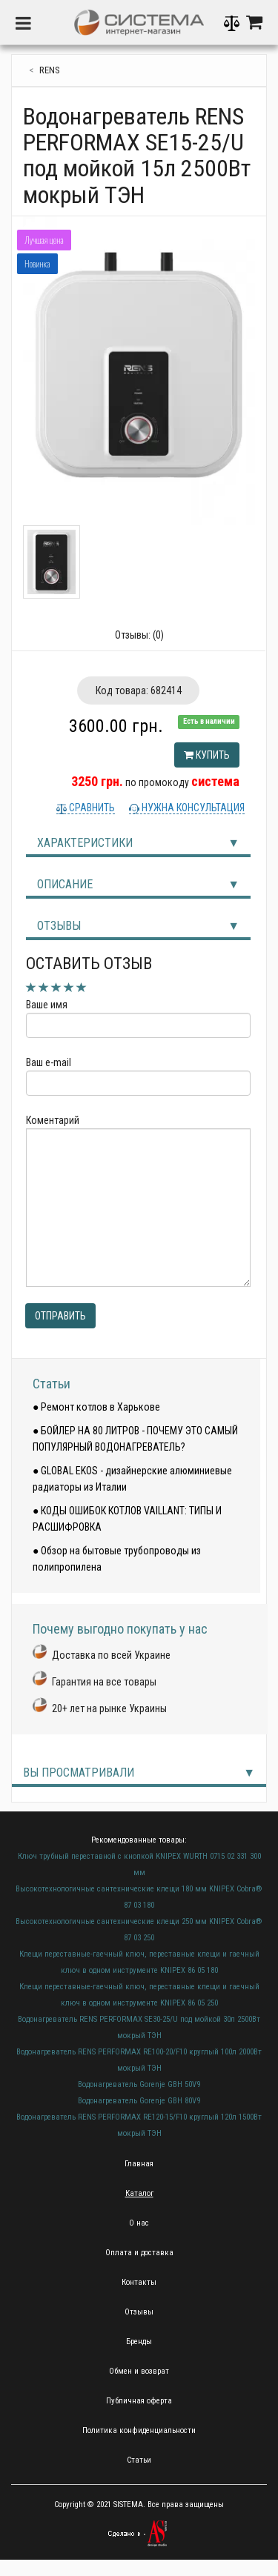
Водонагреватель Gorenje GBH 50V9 (139, 2084)
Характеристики (85, 843)
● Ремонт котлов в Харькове (96, 1407)
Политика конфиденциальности (139, 2430)
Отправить (60, 1316)
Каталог (139, 2193)
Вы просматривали (78, 1772)
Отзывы (59, 926)
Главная (139, 2164)
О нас (139, 2223)
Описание (65, 884)
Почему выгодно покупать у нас (120, 1629)
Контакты (139, 2282)
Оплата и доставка (139, 2252)
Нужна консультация (192, 807)
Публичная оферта (139, 2401)
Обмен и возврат (139, 2371)
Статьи (51, 1383)
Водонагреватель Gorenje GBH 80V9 (139, 2101)
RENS (49, 70)
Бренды (139, 2341)
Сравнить (91, 807)
